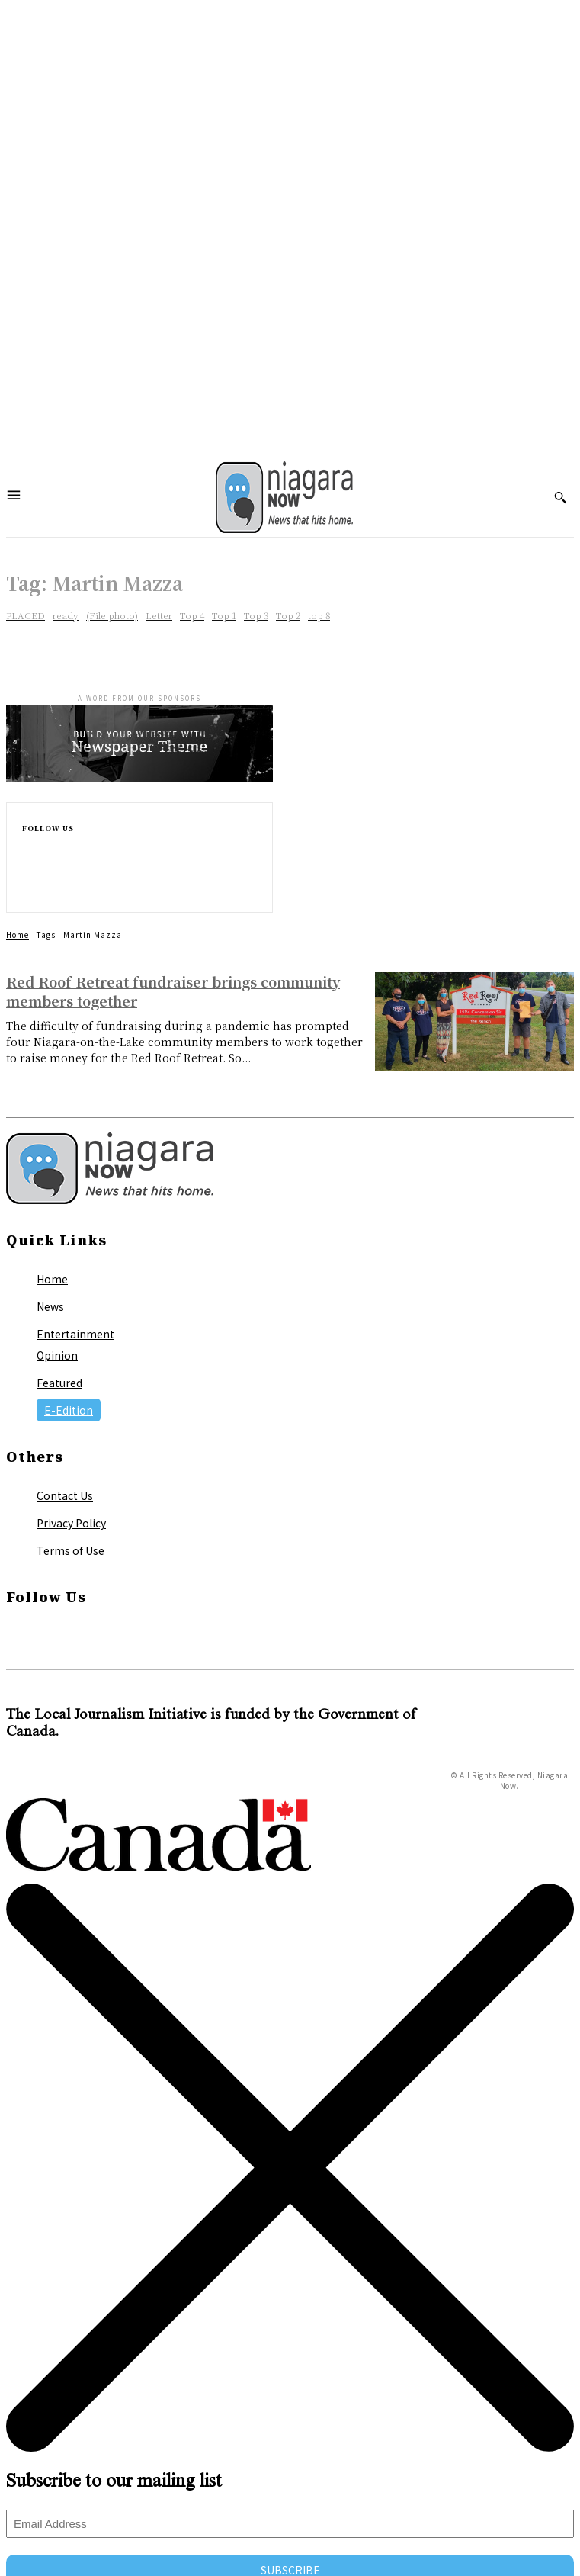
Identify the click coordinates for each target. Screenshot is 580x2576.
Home (17, 934)
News (50, 1306)
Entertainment (75, 1333)
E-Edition (68, 1410)
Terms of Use (70, 1550)
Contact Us (65, 1495)
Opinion (57, 1355)
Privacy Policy (71, 1523)
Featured (59, 1382)
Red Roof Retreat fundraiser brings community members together (173, 991)
